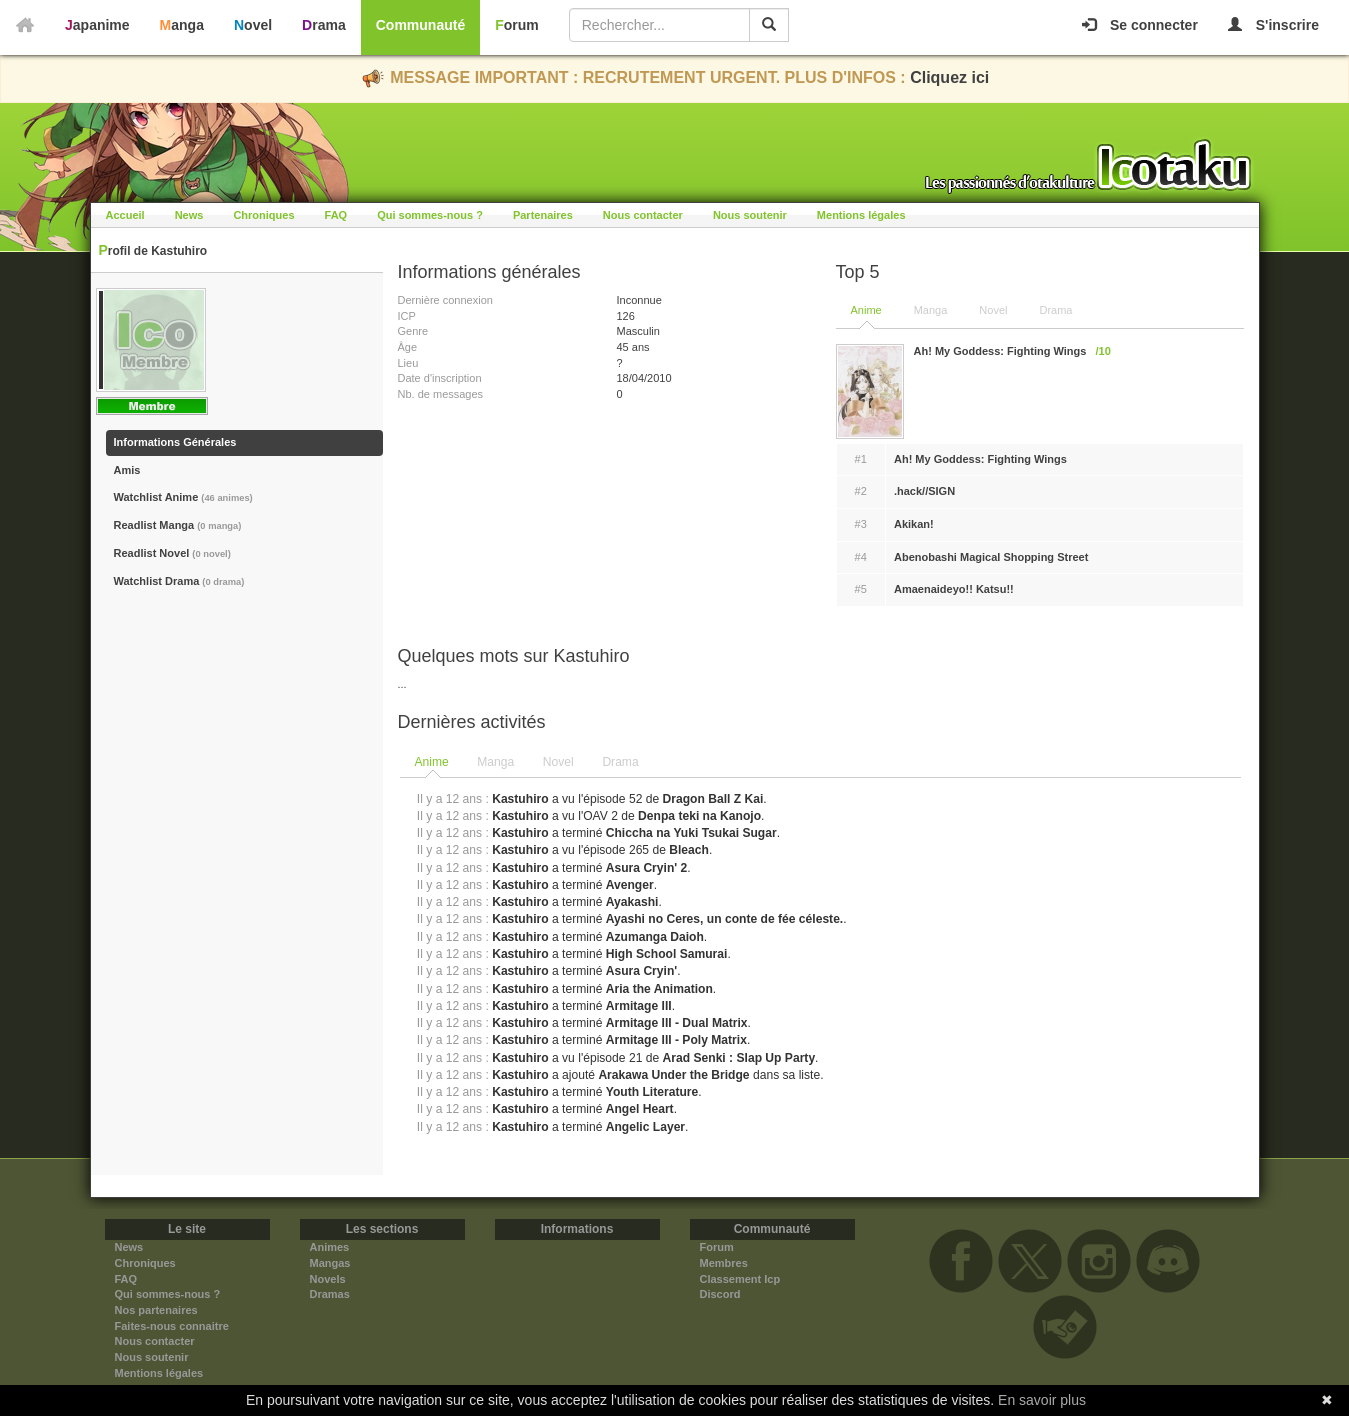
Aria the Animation (659, 989)
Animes (330, 1247)
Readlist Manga (178, 525)
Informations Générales (175, 442)
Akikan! (914, 524)
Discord (720, 1294)
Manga (182, 25)
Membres (724, 1263)
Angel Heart (640, 1109)
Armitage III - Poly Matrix (676, 1040)
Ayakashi (632, 902)
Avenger (630, 885)
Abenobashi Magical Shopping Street (991, 557)
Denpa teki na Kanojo (699, 816)
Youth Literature (652, 1092)
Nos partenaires (156, 1310)
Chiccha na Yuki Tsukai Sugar (691, 833)
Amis (127, 470)
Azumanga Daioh (655, 937)
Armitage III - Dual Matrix (677, 1023)
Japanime (97, 25)
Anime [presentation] (431, 762)
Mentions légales (861, 215)
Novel (253, 25)
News (189, 215)
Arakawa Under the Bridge (673, 1075)
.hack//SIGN (924, 491)
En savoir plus (1042, 1400)
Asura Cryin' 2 (647, 868)
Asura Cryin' (641, 971)
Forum (517, 25)
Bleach (689, 850)
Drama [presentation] (620, 762)
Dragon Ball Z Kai (713, 799)
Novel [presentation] (558, 762)
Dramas (330, 1294)
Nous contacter (643, 215)
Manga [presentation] (495, 762)
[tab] (432, 763)
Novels (328, 1279)
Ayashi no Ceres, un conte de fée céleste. (724, 919)
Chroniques (263, 215)
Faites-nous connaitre (172, 1326)
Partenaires (543, 215)
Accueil (125, 215)
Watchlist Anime (183, 497)
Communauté (420, 25)
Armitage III (639, 1006)
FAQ (336, 215)
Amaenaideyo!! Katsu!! (954, 589)
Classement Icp (740, 1279)
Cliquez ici (949, 77)
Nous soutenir (750, 215)
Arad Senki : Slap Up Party (739, 1058)
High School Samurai (667, 954)
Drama (324, 25)
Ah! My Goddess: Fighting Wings (980, 459)
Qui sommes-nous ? (430, 215)
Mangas (330, 1263)
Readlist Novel (172, 553)
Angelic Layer (645, 1127)
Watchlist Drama (179, 581)
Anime (866, 310)
